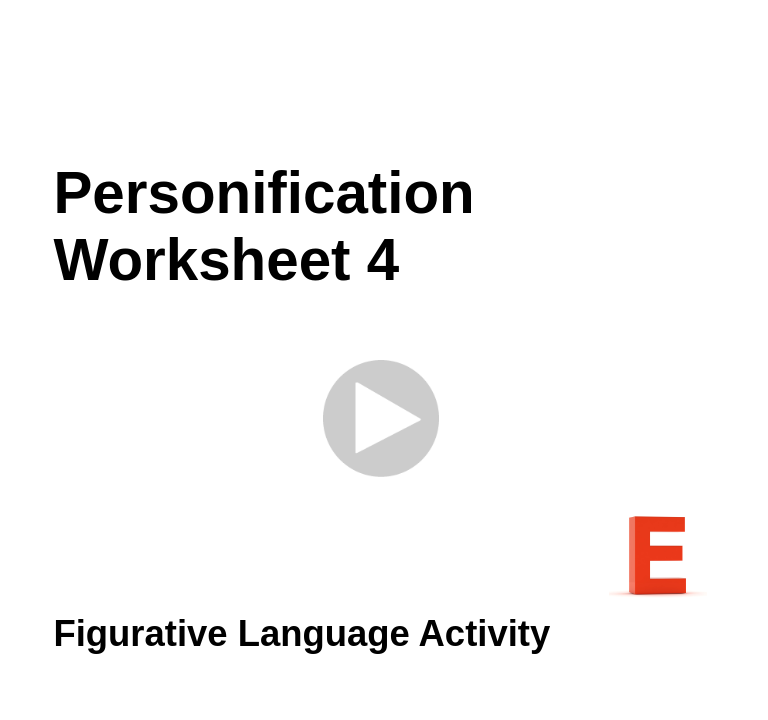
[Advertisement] (402, 80)
